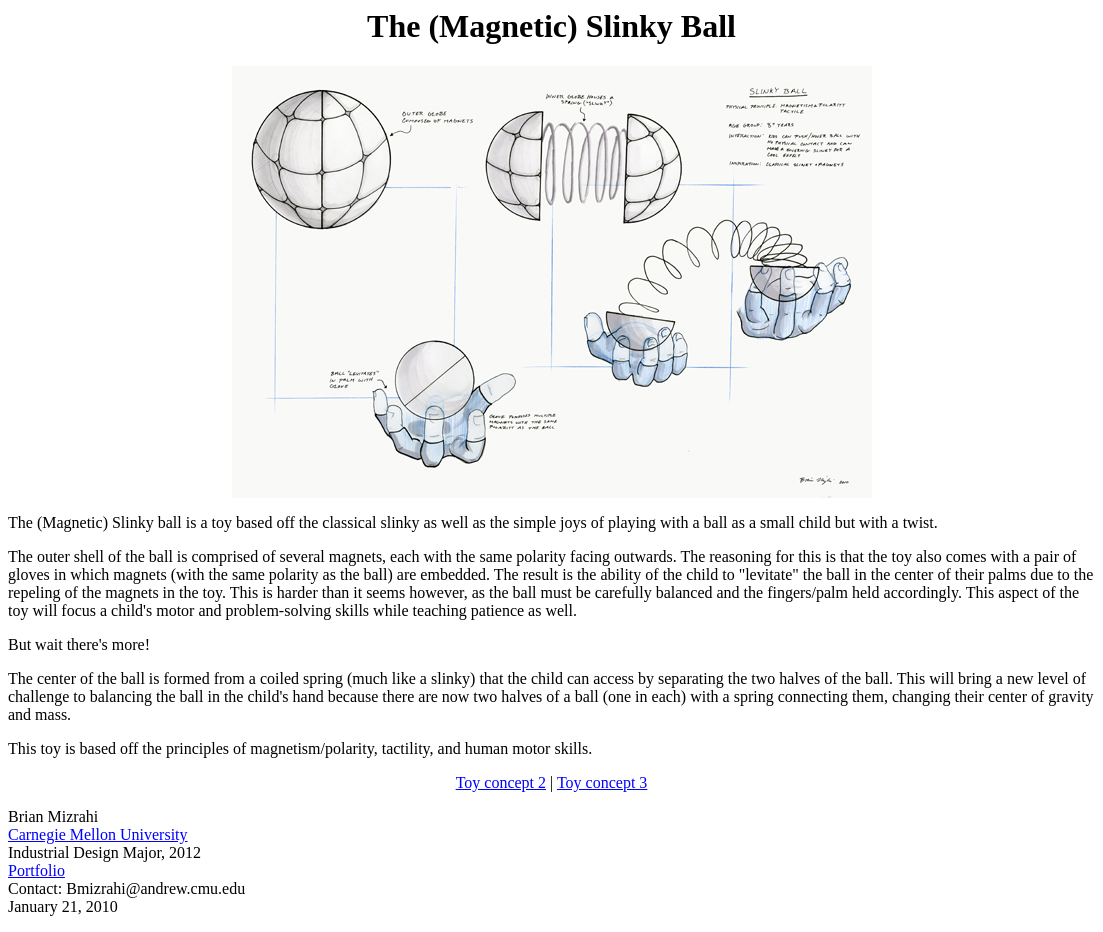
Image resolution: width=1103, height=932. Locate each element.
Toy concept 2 (501, 782)
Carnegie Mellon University (98, 834)
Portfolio (36, 870)
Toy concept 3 (602, 782)
